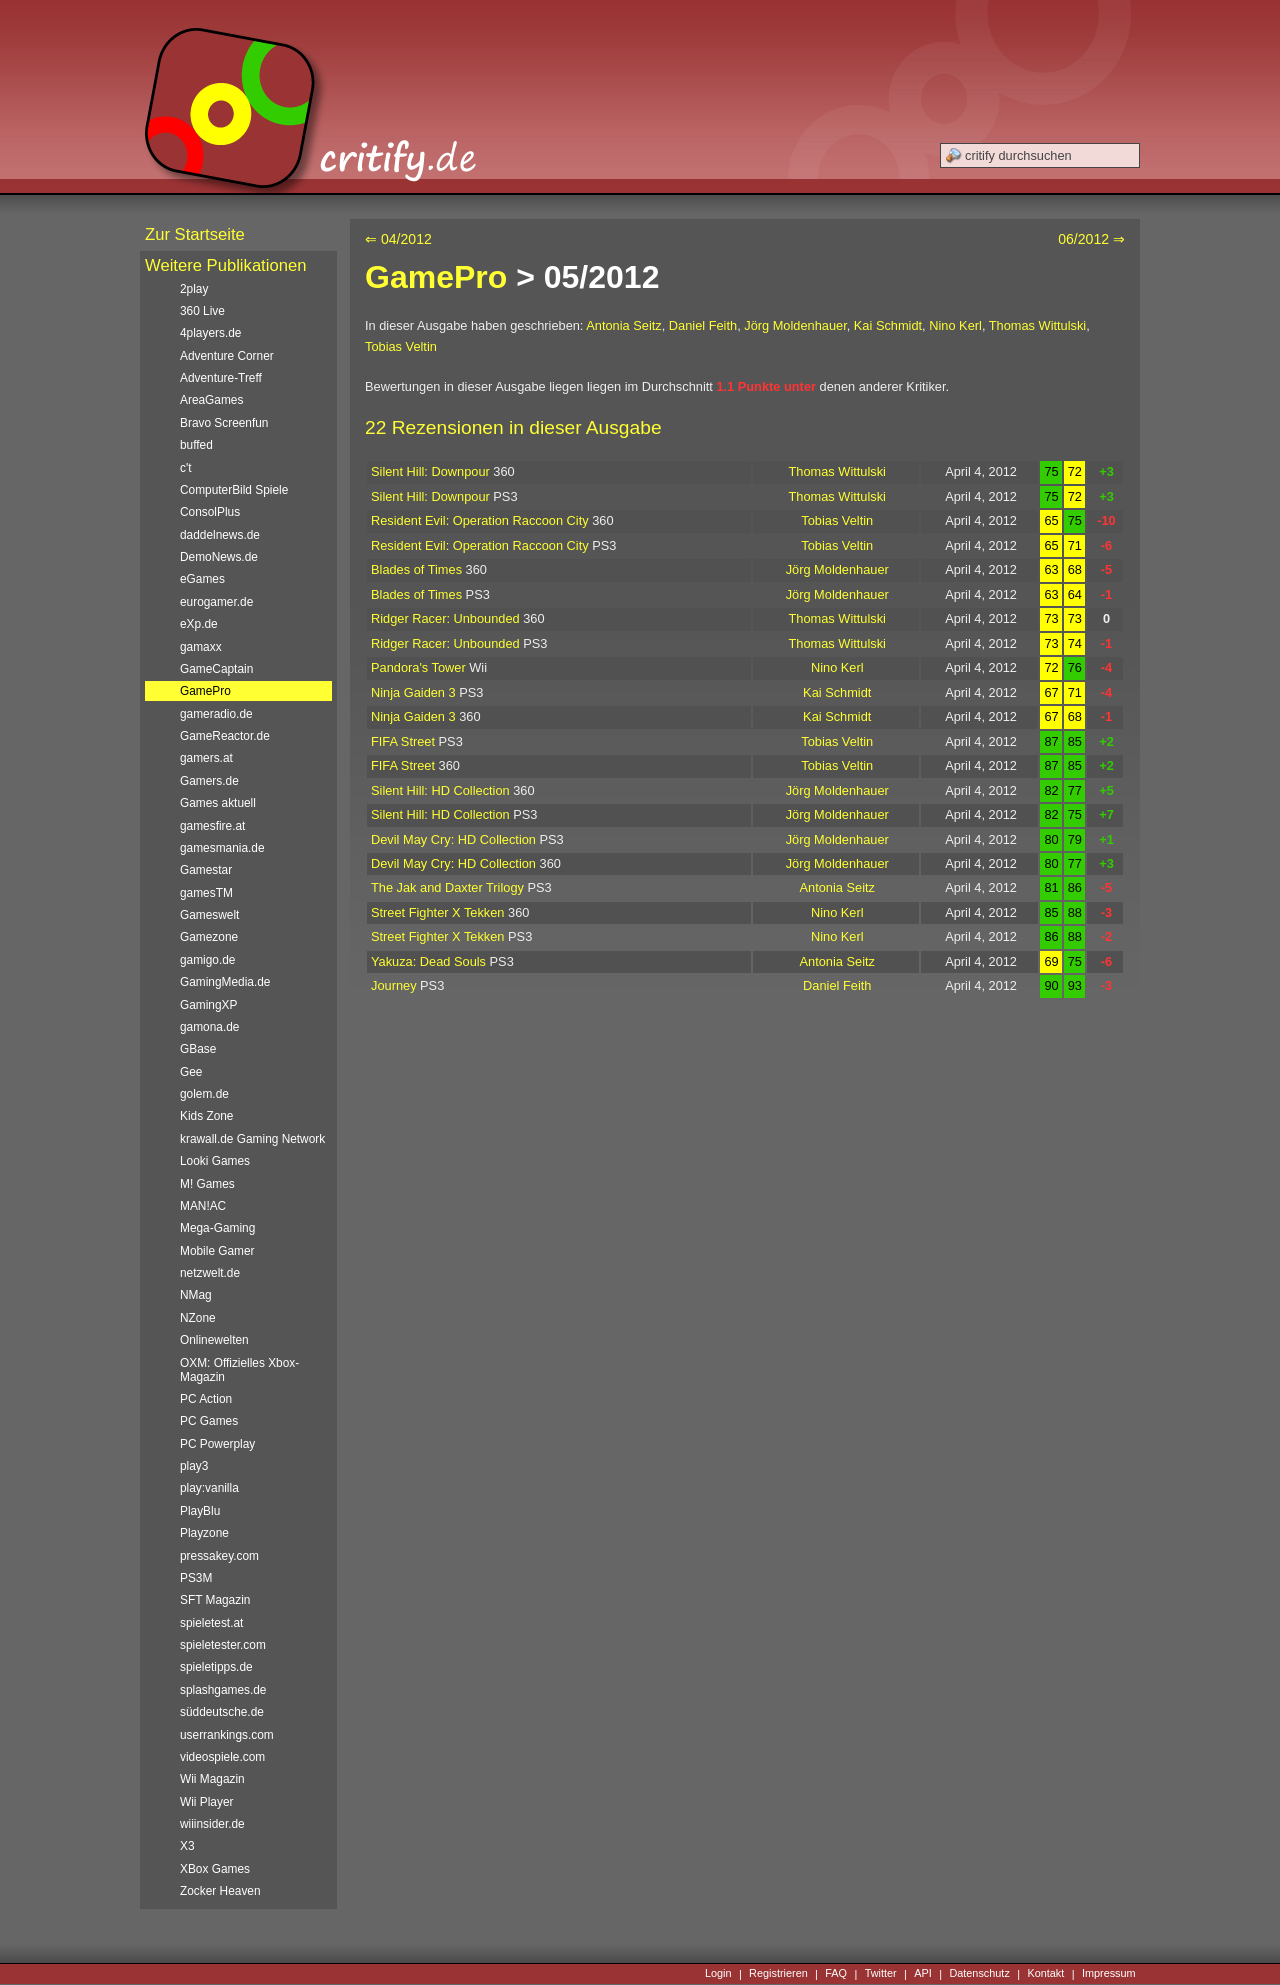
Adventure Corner (227, 356)
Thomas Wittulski (1037, 325)
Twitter (881, 1974)
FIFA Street (403, 741)
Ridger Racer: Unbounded (445, 618)
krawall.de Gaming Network (252, 1139)
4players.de (210, 333)
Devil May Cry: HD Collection (453, 839)
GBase (198, 1049)
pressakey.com (219, 1556)
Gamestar (206, 870)
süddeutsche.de (222, 1712)
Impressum (1109, 1974)
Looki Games (215, 1161)
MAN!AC (203, 1206)
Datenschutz (979, 1974)
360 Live (202, 311)
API (923, 1974)
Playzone (204, 1533)
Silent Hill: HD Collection (440, 790)
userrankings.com (227, 1735)
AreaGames (211, 400)
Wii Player (206, 1802)
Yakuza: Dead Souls (428, 961)
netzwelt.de (210, 1273)
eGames (202, 579)
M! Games (207, 1184)
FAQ (836, 1974)
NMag (196, 1295)
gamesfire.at (212, 826)
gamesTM (206, 893)
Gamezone (209, 937)
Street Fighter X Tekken (438, 912)
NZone (198, 1318)
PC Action (206, 1399)
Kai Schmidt (888, 325)
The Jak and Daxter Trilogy (447, 887)
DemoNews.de (219, 557)
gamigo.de (207, 960)
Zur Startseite (195, 234)
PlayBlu (200, 1511)
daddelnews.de (220, 535)
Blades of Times (416, 569)
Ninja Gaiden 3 (413, 692)
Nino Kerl (955, 325)
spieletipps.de (216, 1667)
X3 (187, 1846)
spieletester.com (223, 1645)
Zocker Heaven (220, 1891)
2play (194, 289)
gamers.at (206, 758)
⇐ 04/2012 (398, 239)
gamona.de (209, 1027)
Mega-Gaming (217, 1228)
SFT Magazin (215, 1600)
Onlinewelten (214, 1340)
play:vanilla (209, 1488)
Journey (394, 985)
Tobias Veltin (401, 346)
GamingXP (208, 1005)
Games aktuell (218, 803)
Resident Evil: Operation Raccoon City (480, 520)
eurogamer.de (216, 602)
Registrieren (778, 1974)
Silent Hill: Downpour (430, 471)
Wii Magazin (212, 1779)
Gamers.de (209, 781)
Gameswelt (209, 915)
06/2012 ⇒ (1091, 239)
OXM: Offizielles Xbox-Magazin (239, 1370)
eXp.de (199, 624)
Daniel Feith (703, 325)
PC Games (209, 1421)
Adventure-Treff (221, 378)
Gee (191, 1072)
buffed (196, 445)
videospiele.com (222, 1757)
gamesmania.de (222, 848)
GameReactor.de (225, 736)
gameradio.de (216, 714)
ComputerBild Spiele (234, 490)
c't (186, 468)
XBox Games (215, 1869)
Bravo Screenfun (224, 423)
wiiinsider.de (212, 1824)
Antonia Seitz (623, 325)
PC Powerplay (217, 1444)
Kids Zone (206, 1116)
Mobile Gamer (217, 1251)
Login (718, 1974)
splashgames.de (223, 1690)
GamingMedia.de (225, 982)
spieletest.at (211, 1623)
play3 (194, 1466)
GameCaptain (216, 669)
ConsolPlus (210, 512)
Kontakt (1045, 1974)
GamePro (436, 277)
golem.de (204, 1094)
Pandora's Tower (418, 667)
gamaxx (201, 647)
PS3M (196, 1578)
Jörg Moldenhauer (795, 325)
